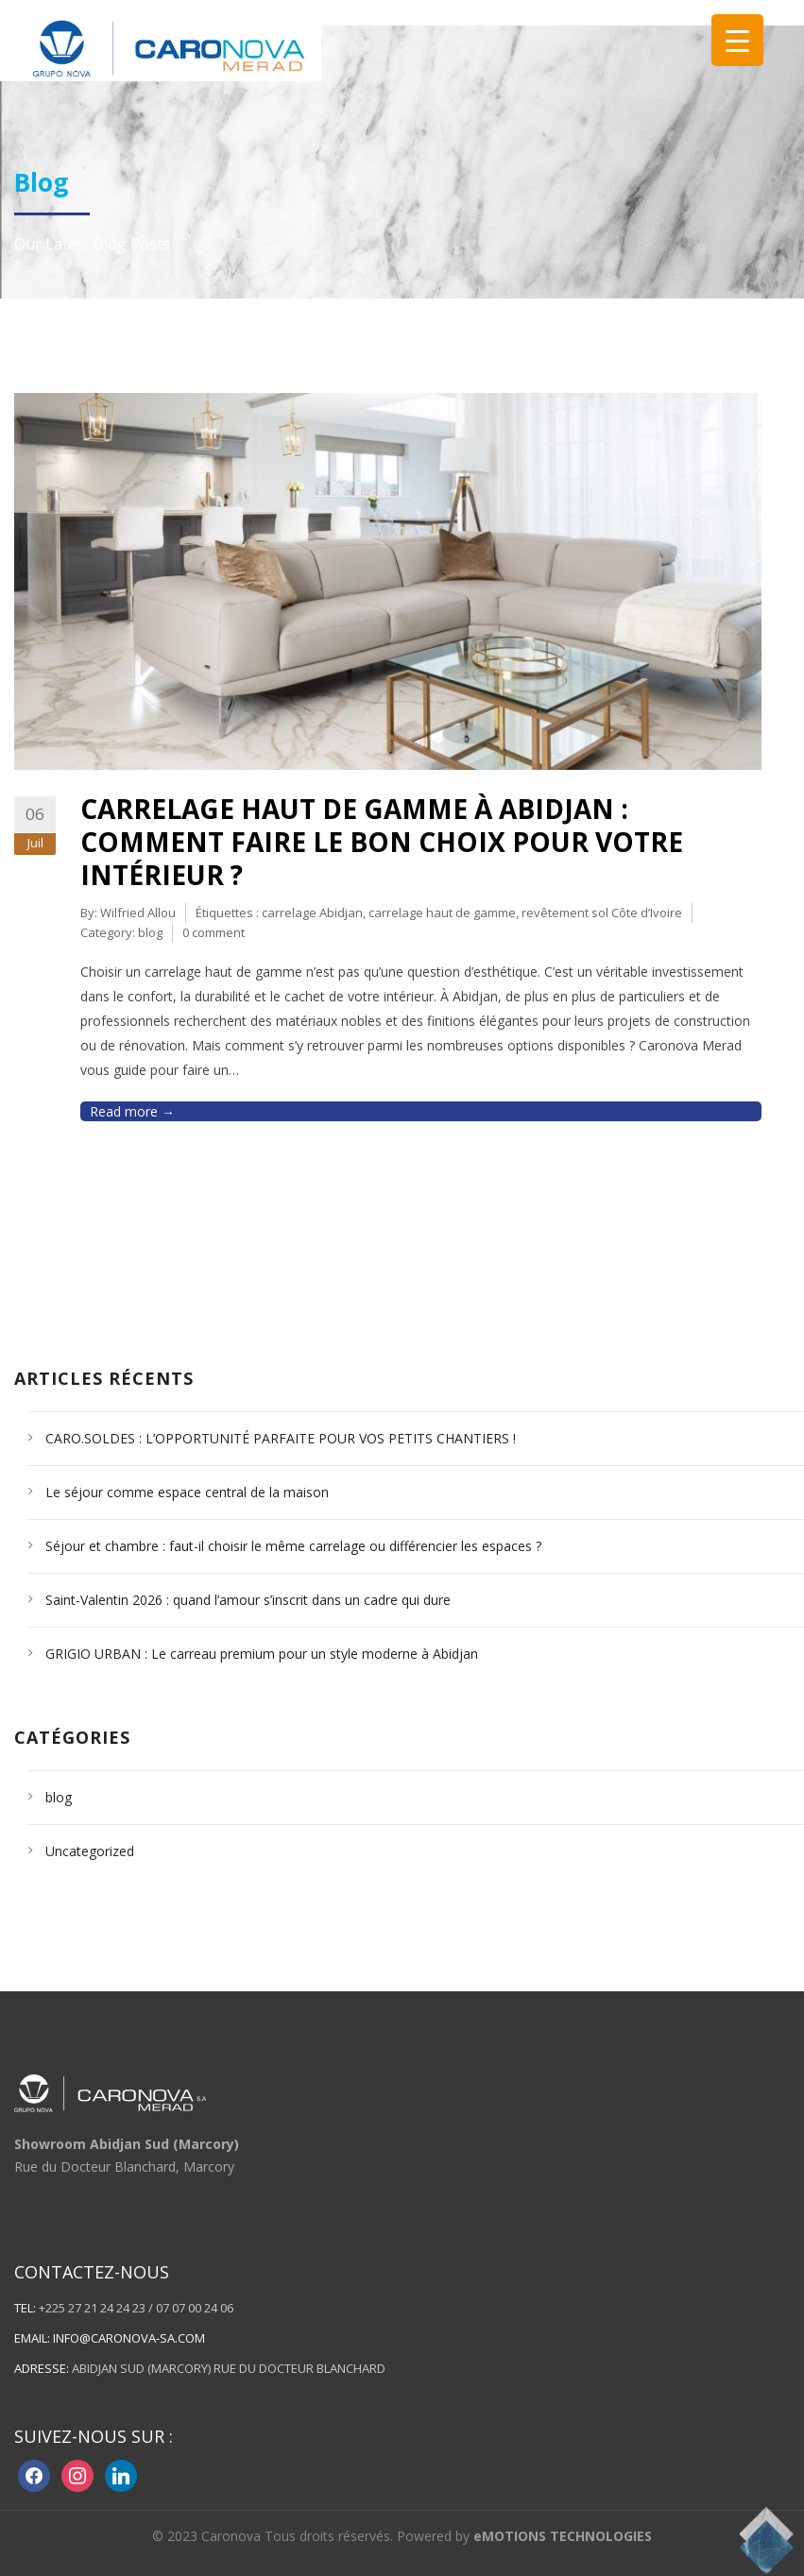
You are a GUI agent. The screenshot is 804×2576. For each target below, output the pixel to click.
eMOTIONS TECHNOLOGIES (562, 2536)
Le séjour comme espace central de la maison (187, 1492)
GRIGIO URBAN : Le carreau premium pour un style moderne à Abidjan (261, 1654)
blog (150, 932)
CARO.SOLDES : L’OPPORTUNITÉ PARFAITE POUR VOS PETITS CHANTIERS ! (280, 1438)
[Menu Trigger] (737, 40)
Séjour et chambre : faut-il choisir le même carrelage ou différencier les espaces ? (293, 1546)
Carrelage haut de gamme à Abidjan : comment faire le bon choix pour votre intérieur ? (381, 842)
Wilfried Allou (138, 912)
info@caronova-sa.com (129, 2337)
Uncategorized (89, 1851)
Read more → (132, 1111)
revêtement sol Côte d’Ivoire (602, 912)
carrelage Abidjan (312, 912)
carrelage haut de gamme (442, 912)
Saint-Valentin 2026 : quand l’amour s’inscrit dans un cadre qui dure (248, 1600)
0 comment (213, 932)
